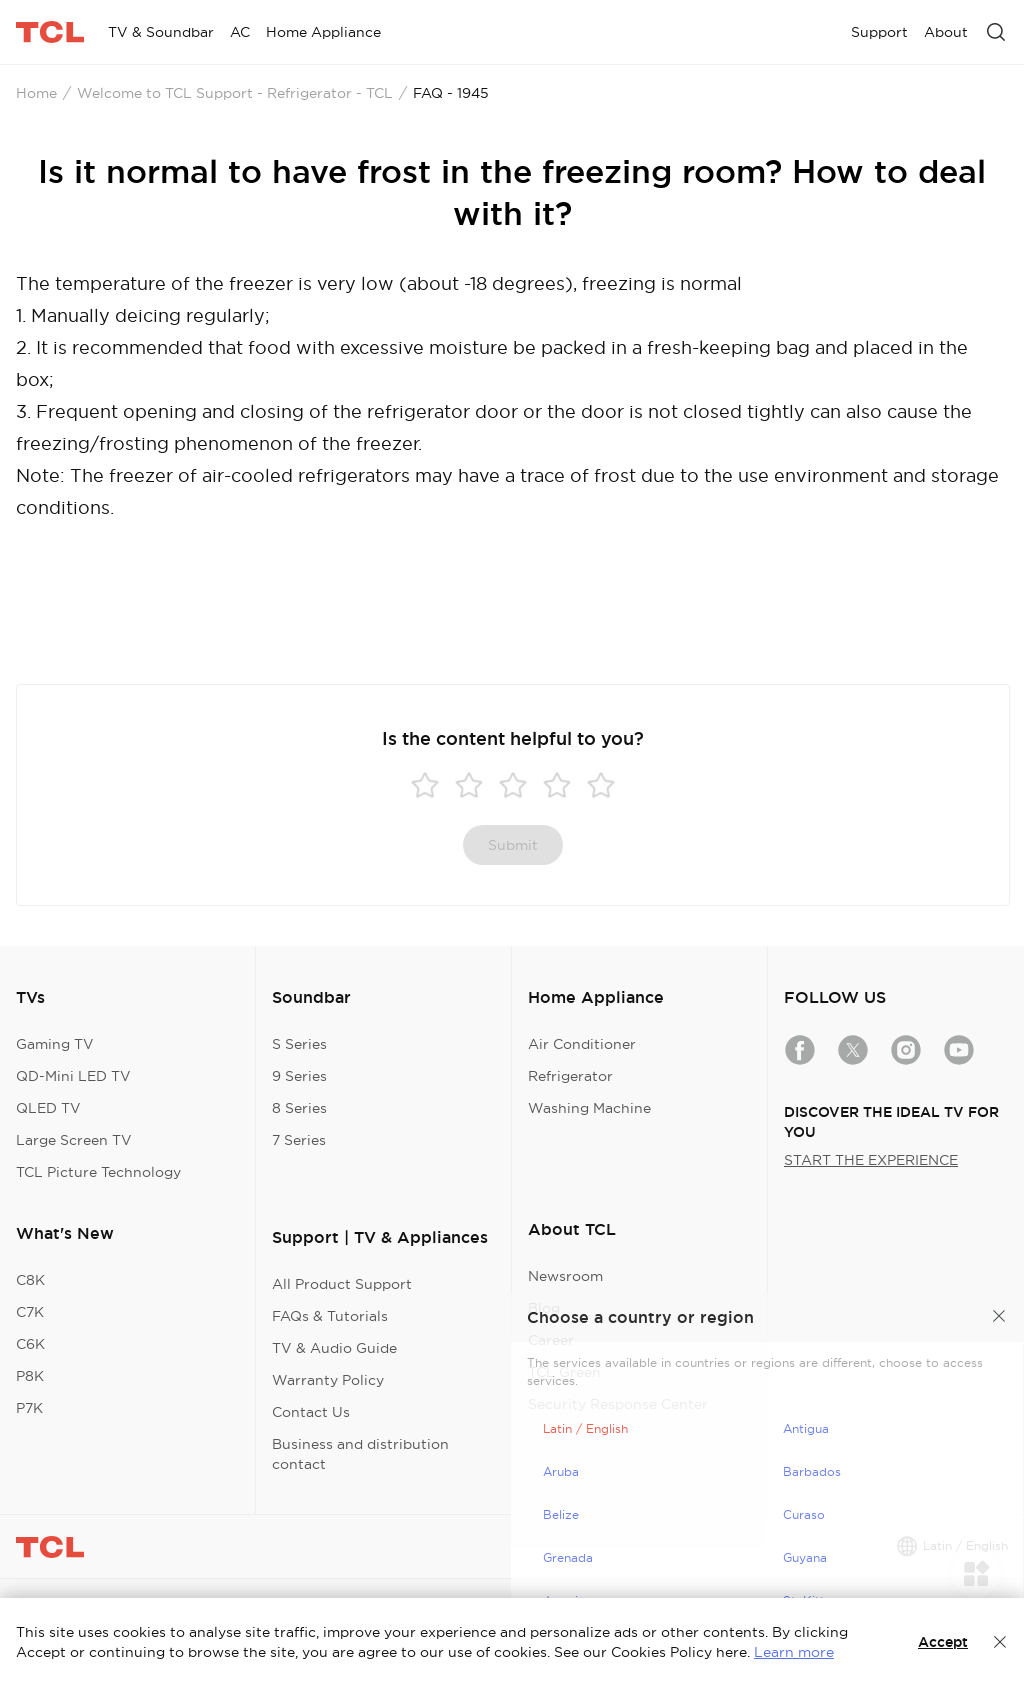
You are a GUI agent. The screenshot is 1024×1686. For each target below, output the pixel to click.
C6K (30, 1344)
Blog (544, 1308)
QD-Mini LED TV (73, 1076)
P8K (30, 1376)
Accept (943, 1642)
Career (551, 1340)
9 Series (299, 1076)
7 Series (299, 1140)
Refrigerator (570, 1076)
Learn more (794, 1652)
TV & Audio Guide (334, 1348)
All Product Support (342, 1284)
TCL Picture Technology (98, 1172)
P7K (29, 1408)
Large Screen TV (74, 1140)
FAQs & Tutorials (330, 1316)
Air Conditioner (582, 1044)
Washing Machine (589, 1108)
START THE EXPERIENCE (871, 1160)
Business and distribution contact (360, 1454)
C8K (30, 1280)
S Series (299, 1044)
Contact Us (311, 1412)
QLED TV (48, 1108)
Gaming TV (55, 1044)
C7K (30, 1312)
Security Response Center (618, 1404)
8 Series (299, 1108)
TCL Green (564, 1372)
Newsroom (565, 1276)
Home (36, 93)
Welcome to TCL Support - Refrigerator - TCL (235, 93)
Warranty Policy (328, 1380)
